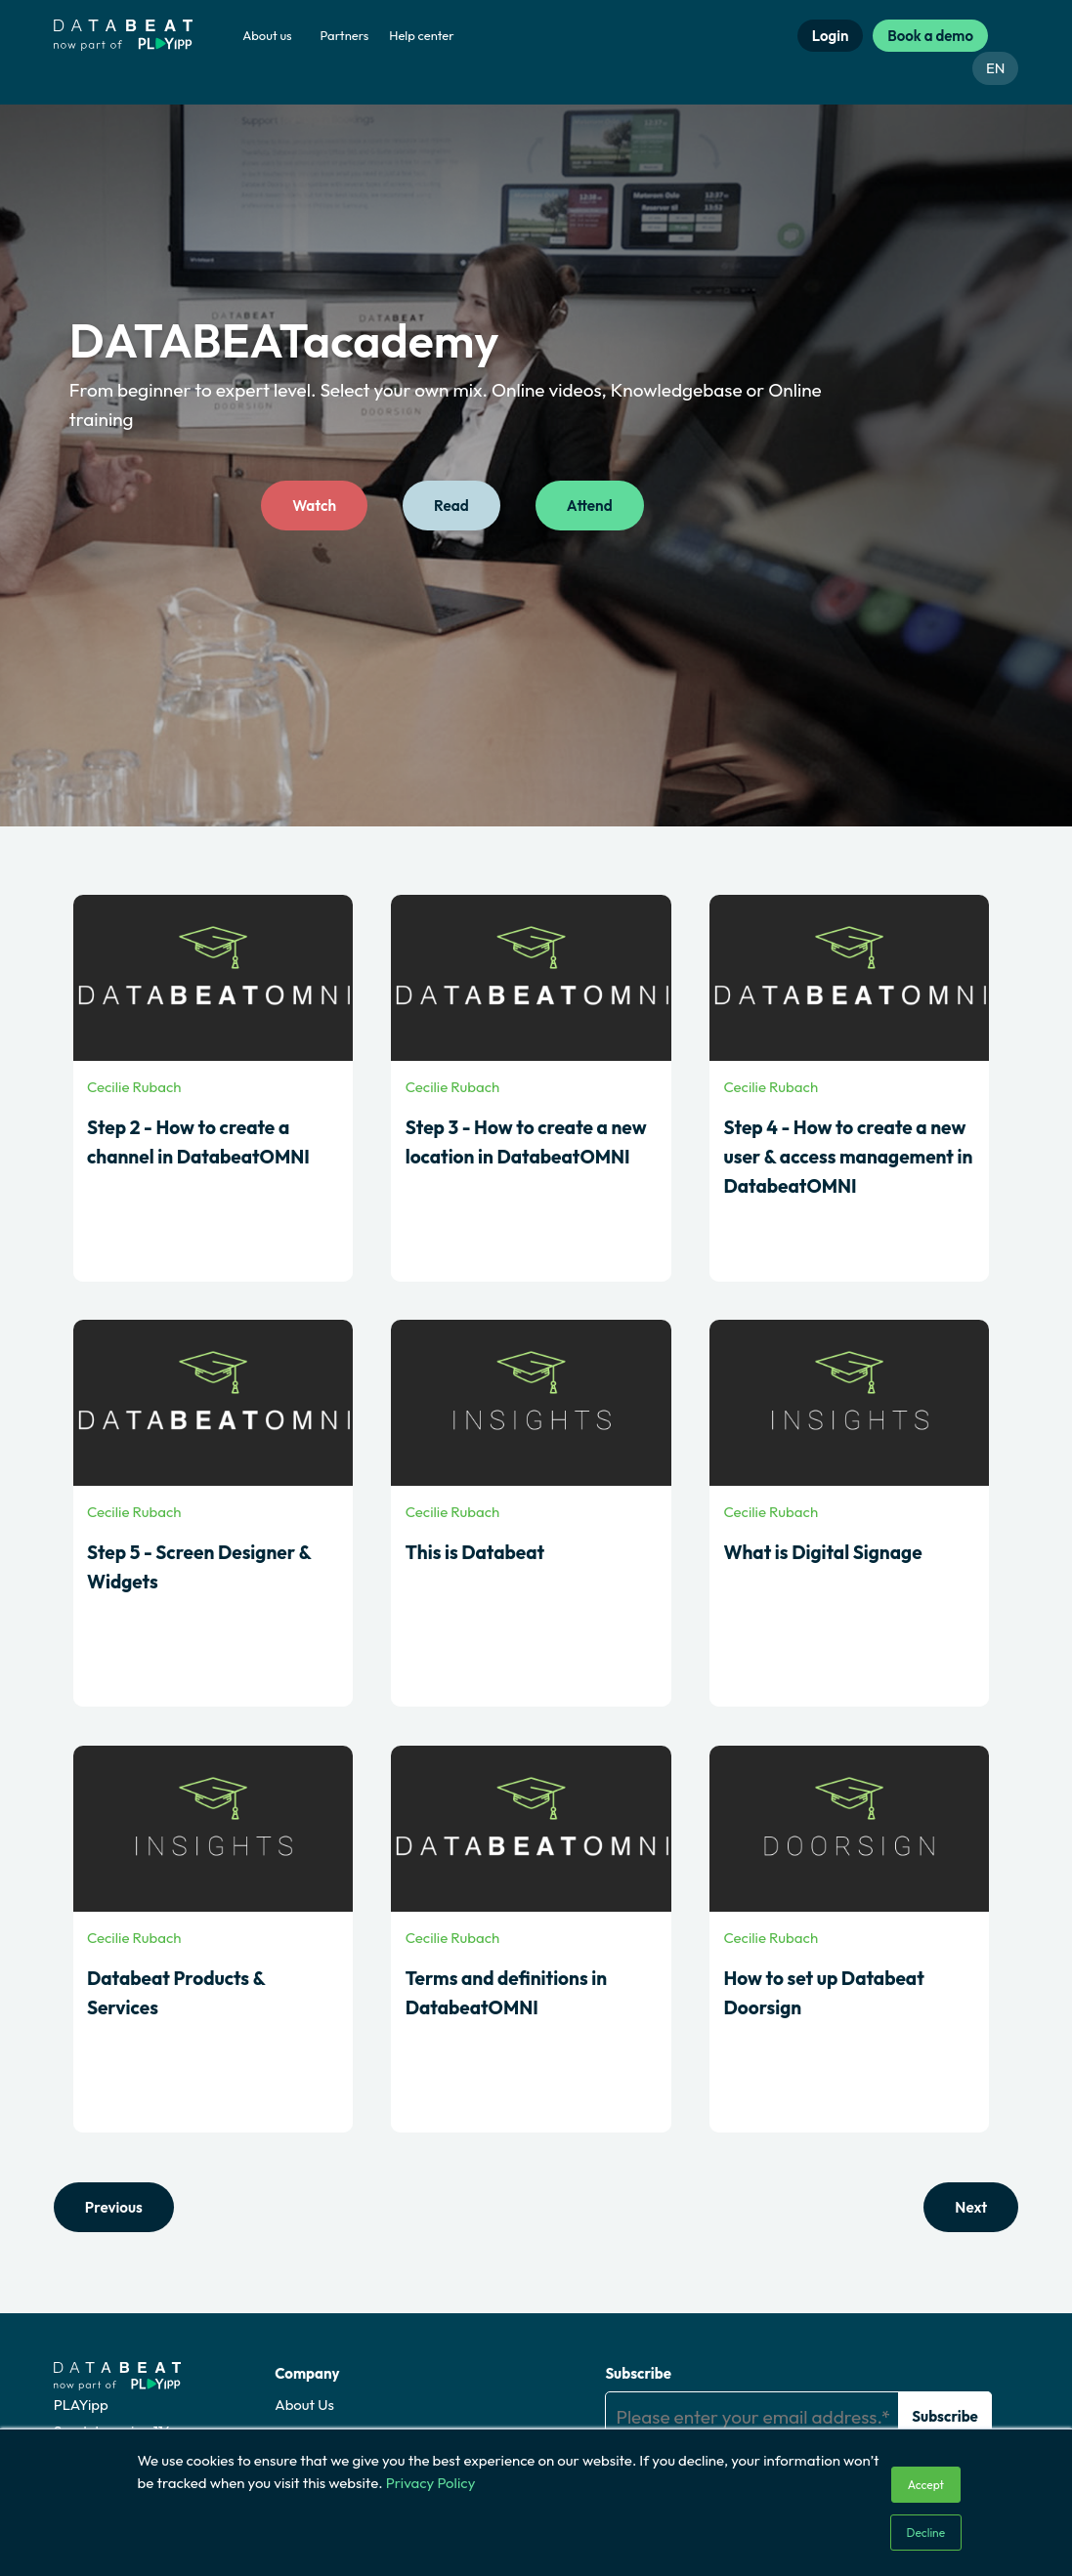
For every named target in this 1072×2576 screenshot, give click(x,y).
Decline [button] (926, 2532)
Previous (113, 2207)
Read (451, 506)
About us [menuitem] (266, 35)
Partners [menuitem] (345, 35)
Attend (588, 506)
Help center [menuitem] (421, 35)
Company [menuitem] (307, 2372)
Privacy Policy (431, 2482)
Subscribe (638, 2372)
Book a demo (930, 35)
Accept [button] (926, 2484)
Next (971, 2207)
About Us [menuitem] (304, 2403)
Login (830, 35)
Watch (314, 506)
